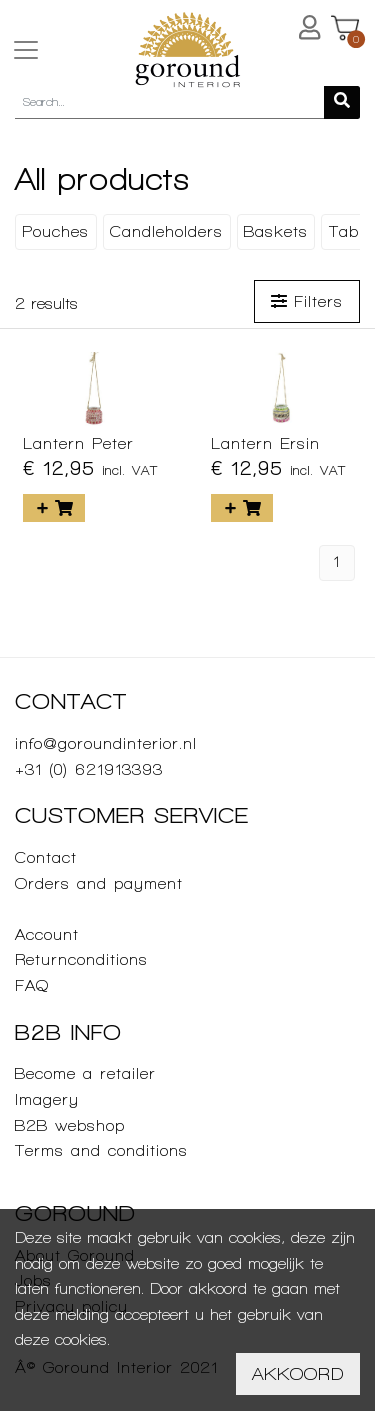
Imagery (47, 1099)
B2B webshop (70, 1125)
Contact (46, 857)
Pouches (55, 231)
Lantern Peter (78, 443)
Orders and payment (99, 883)
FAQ (32, 985)
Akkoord (298, 1373)
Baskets (276, 231)
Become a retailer (85, 1073)
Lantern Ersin (265, 443)
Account (47, 934)
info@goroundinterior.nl (106, 743)
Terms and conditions (101, 1150)
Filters (307, 301)
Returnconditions (81, 959)
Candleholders (166, 231)
